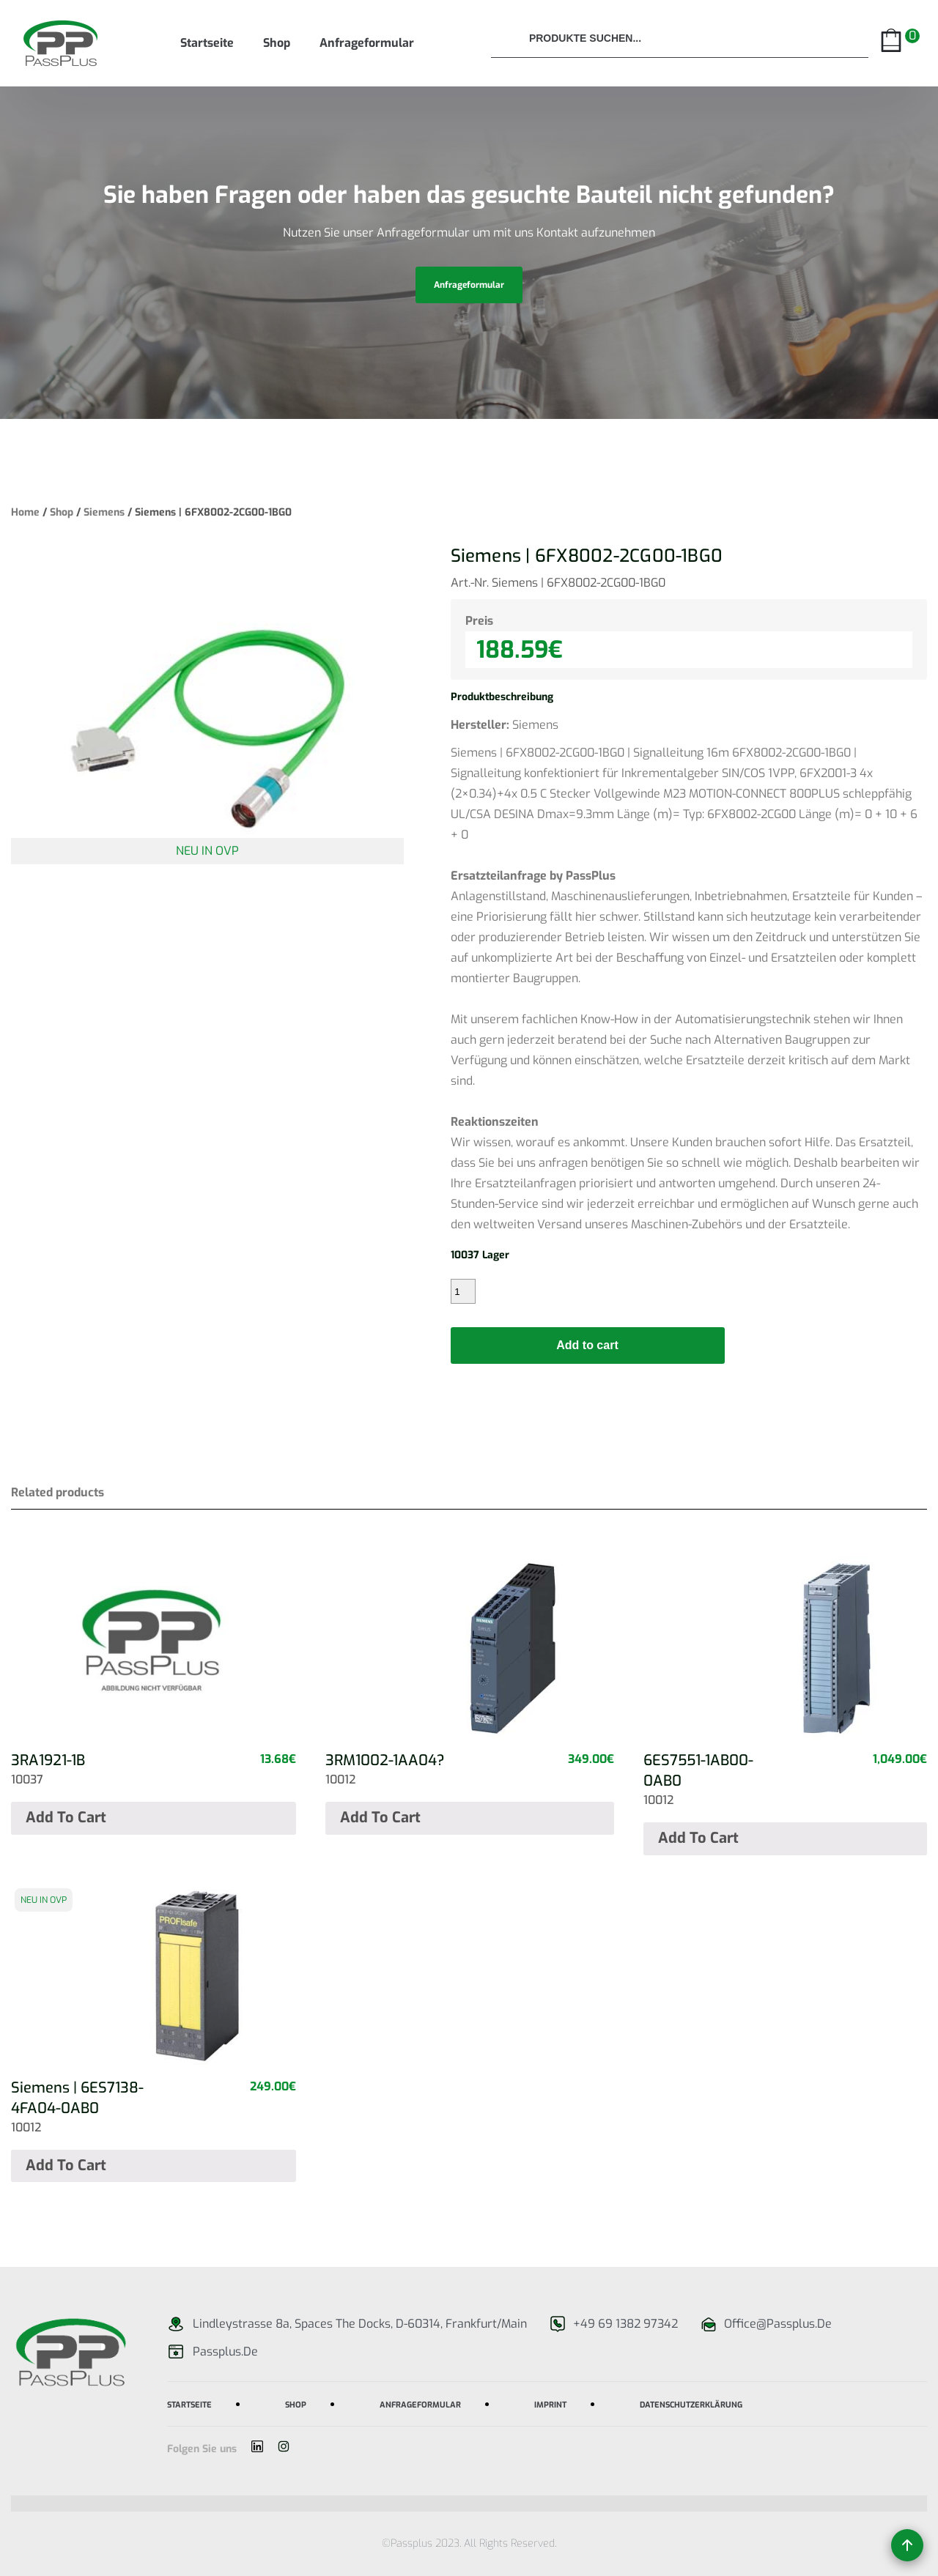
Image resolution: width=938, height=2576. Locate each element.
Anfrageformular (367, 43)
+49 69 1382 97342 (625, 2323)
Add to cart (587, 1345)
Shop (276, 43)
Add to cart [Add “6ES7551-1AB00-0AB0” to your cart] (698, 1838)
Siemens (104, 512)
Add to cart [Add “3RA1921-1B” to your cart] (66, 1817)
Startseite (207, 43)
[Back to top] (907, 2545)
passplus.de (225, 2351)
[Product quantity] (463, 1291)
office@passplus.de (778, 2323)
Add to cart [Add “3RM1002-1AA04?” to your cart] (380, 1817)
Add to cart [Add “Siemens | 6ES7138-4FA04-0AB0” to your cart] (66, 2165)
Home (25, 512)
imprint (550, 2403)
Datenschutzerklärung (691, 2403)
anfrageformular (469, 285)
